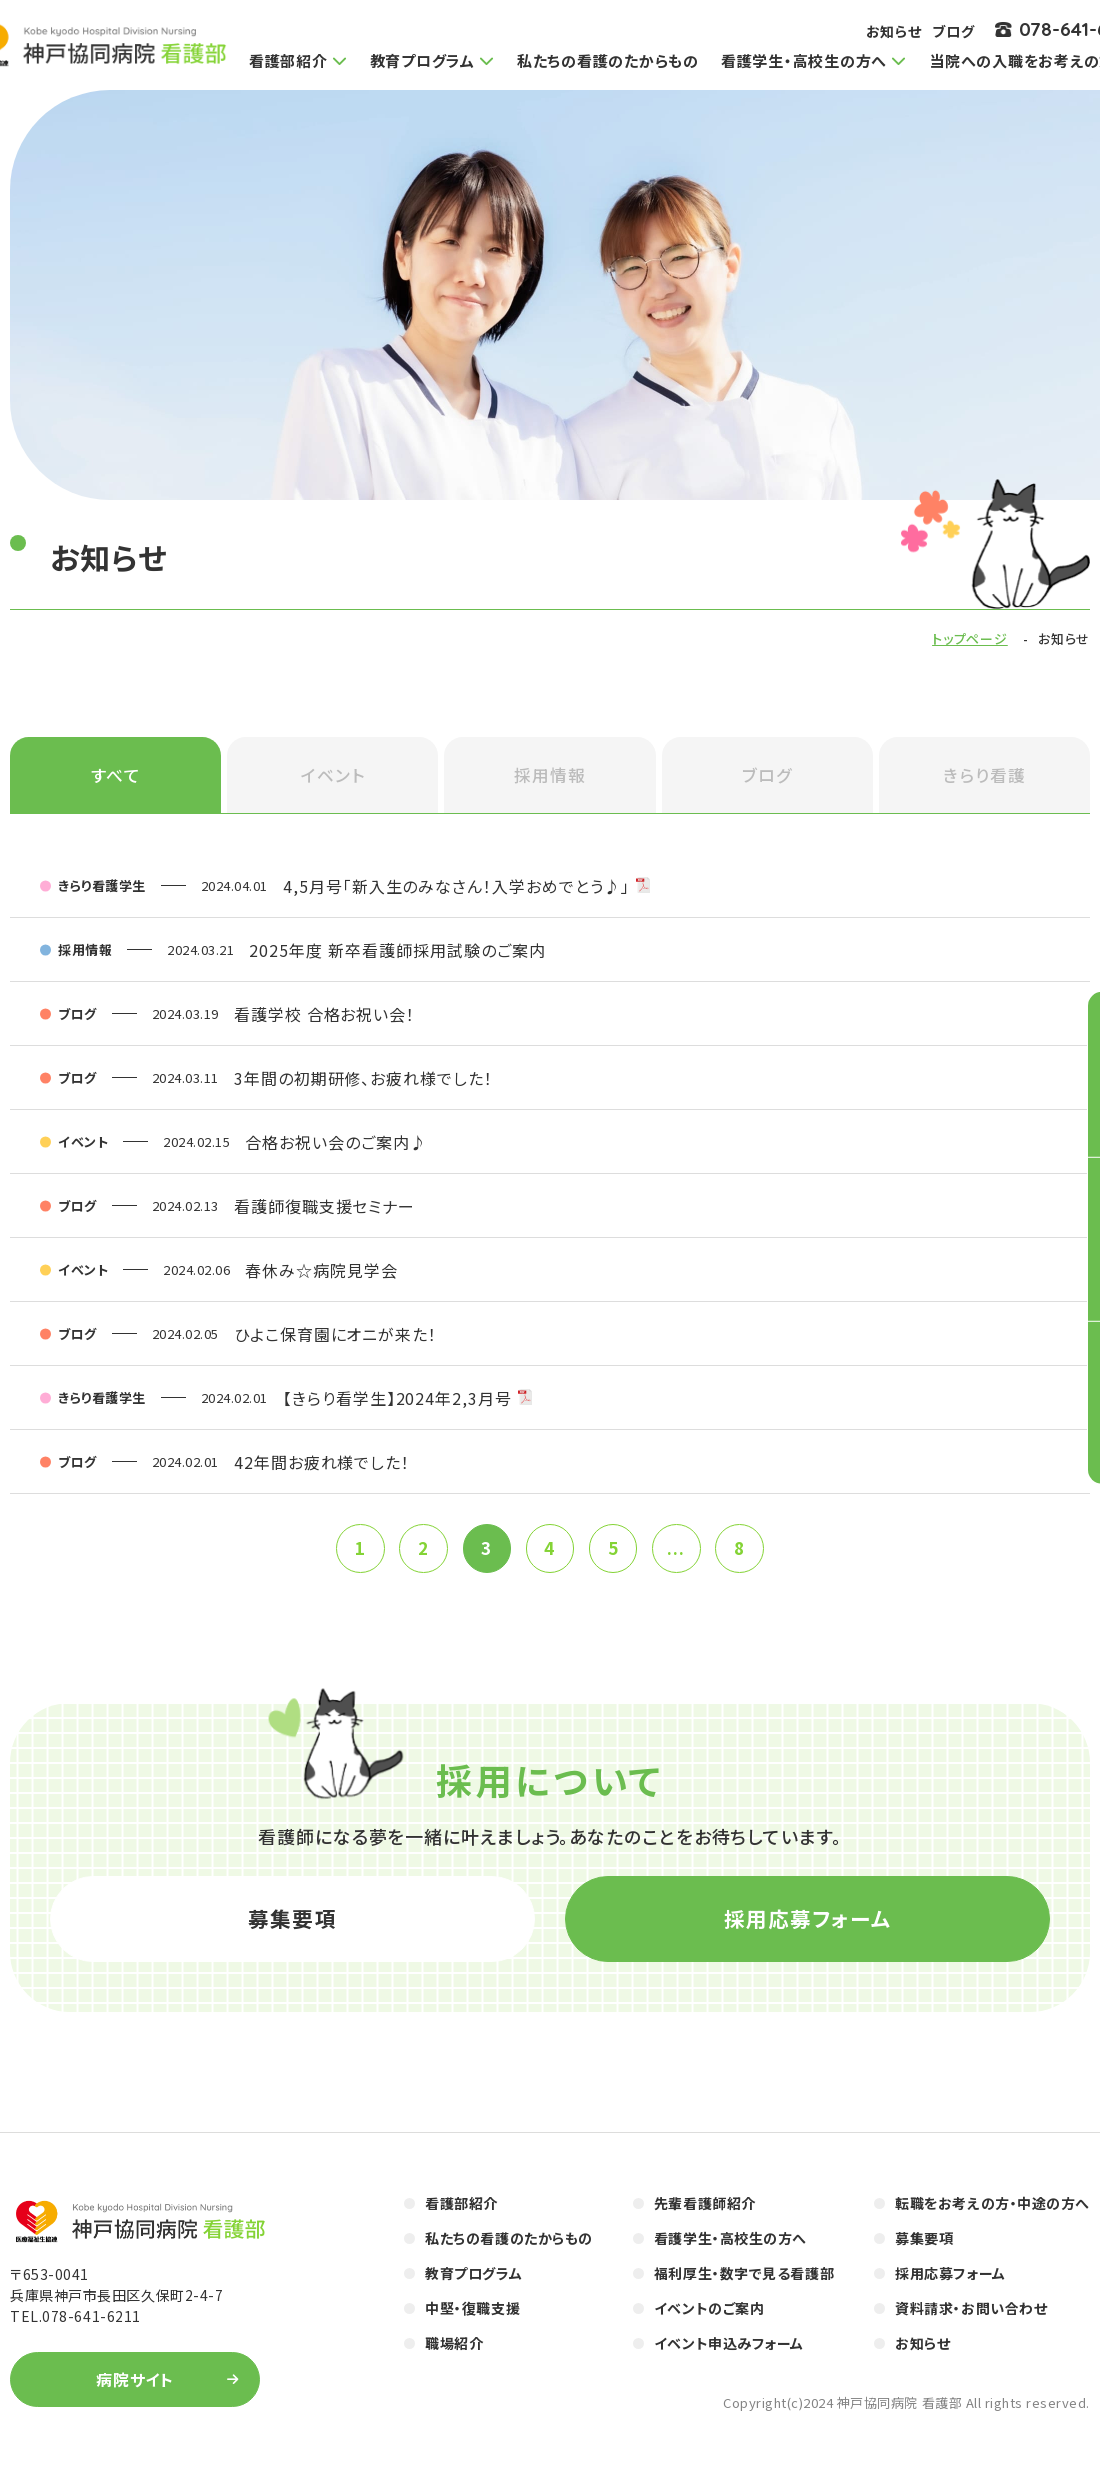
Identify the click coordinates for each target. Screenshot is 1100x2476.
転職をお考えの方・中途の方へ (992, 2212)
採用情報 (550, 776)
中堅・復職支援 (472, 2317)
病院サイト (135, 2389)
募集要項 (292, 1925)
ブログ (953, 31)
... (680, 1552)
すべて (116, 776)
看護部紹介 (461, 2212)
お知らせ (894, 31)
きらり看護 (984, 776)
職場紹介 (454, 2352)
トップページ (970, 638)
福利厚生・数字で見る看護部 (744, 2282)
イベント (333, 776)
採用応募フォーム (807, 1925)
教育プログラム (473, 2282)
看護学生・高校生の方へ (730, 2247)
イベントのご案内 (709, 2317)
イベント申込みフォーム (729, 2352)
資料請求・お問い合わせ (971, 2317)
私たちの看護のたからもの (608, 60)
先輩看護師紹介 (705, 2212)
